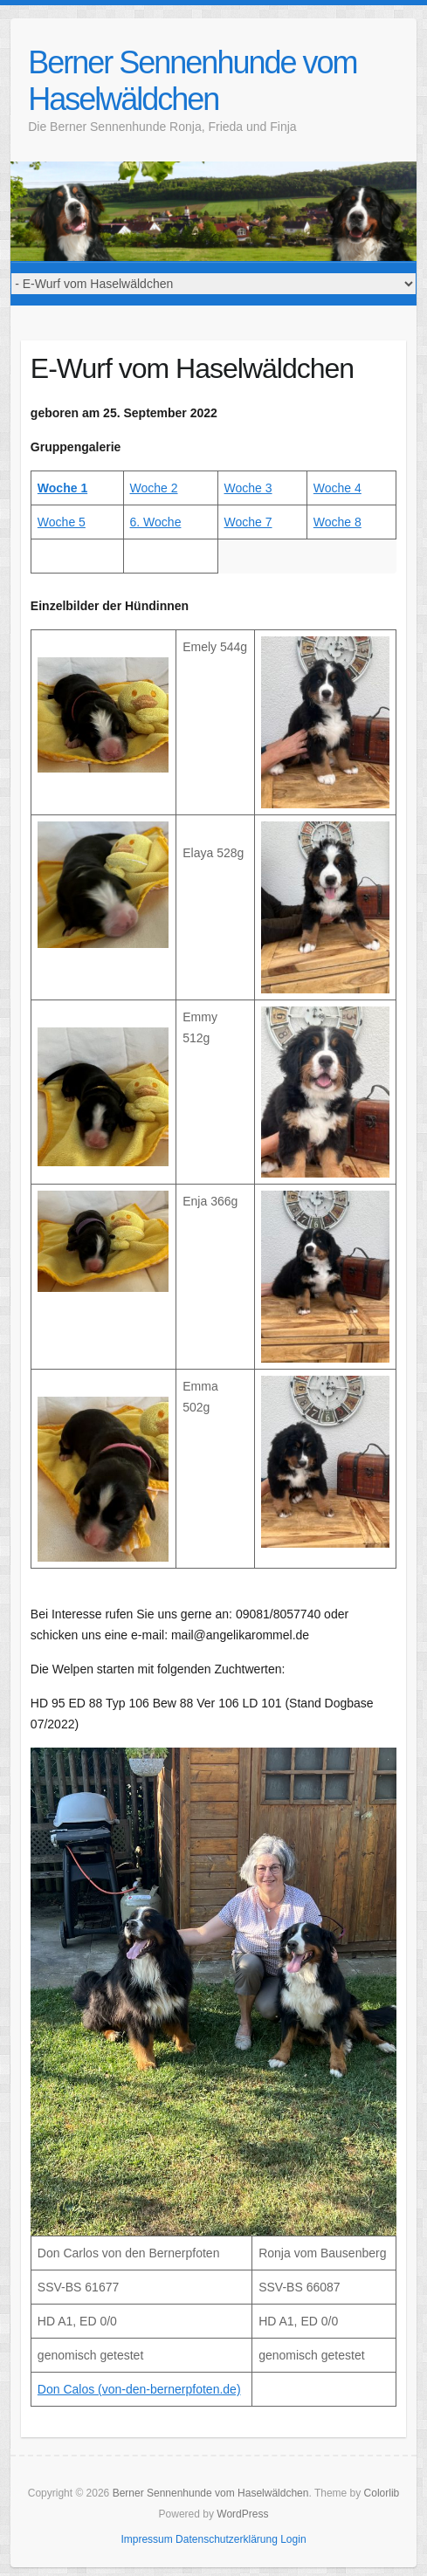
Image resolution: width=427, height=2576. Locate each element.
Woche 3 (248, 488)
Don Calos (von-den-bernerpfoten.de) (139, 2389)
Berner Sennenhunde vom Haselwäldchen (192, 81)
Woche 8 (337, 522)
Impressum (146, 2539)
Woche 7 (248, 522)
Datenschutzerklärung (227, 2539)
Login (293, 2539)
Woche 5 (62, 522)
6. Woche (156, 522)
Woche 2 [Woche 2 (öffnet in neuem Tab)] (154, 488)
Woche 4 (337, 488)
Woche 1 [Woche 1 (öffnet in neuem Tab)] (62, 488)
